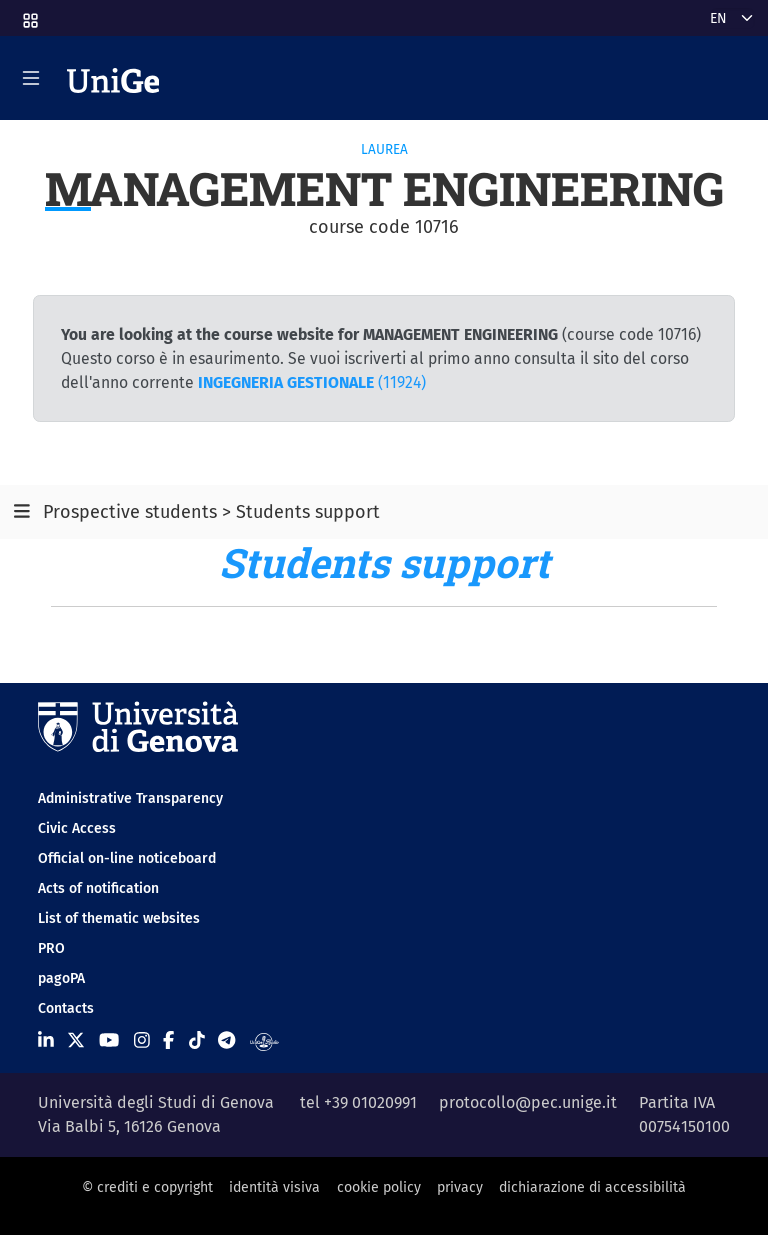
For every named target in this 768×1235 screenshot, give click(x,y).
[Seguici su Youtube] (109, 1041)
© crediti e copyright (147, 1187)
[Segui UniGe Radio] (264, 1041)
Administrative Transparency (130, 798)
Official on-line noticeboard (127, 858)
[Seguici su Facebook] (168, 1041)
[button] (29, 14)
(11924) (312, 382)
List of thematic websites (119, 918)
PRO (51, 948)
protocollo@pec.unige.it (528, 1102)
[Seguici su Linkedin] (46, 1041)
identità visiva (274, 1187)
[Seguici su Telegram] (226, 1041)
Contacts (66, 1008)
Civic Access (77, 828)
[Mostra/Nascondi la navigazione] (31, 78)
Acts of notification (98, 888)
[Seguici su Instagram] (142, 1041)
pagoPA (61, 978)
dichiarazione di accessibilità (592, 1187)
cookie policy (379, 1187)
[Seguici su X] (76, 1041)
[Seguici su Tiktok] (197, 1041)
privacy (460, 1187)
